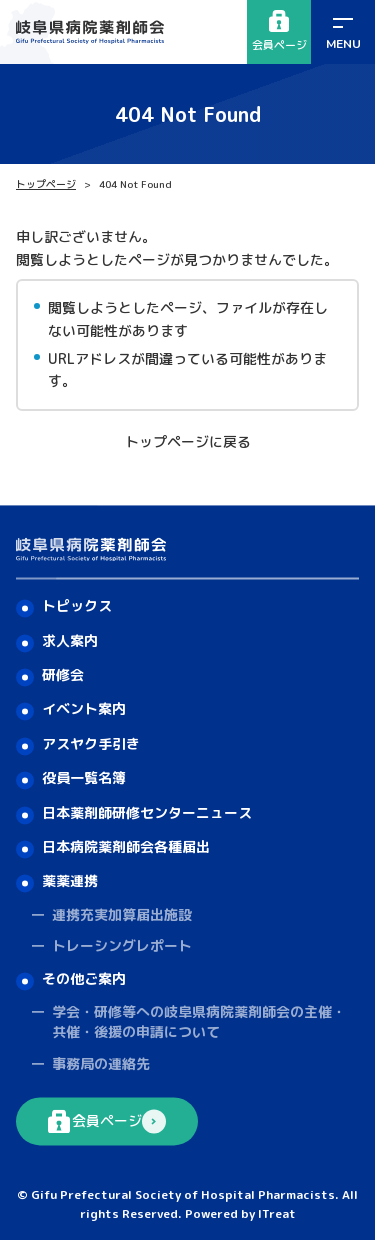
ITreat (277, 1214)
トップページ (46, 184)
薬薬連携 (70, 881)
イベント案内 (84, 709)
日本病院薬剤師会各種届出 (126, 846)
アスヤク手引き (91, 743)
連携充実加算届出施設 (122, 914)
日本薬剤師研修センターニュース (147, 812)
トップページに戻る (188, 441)
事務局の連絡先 (101, 1063)
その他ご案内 (84, 978)
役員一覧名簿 (84, 778)
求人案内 (70, 640)
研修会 (63, 675)
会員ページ (279, 31)
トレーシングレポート (122, 946)
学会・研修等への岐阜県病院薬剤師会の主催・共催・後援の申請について (199, 1022)
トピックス (77, 606)
